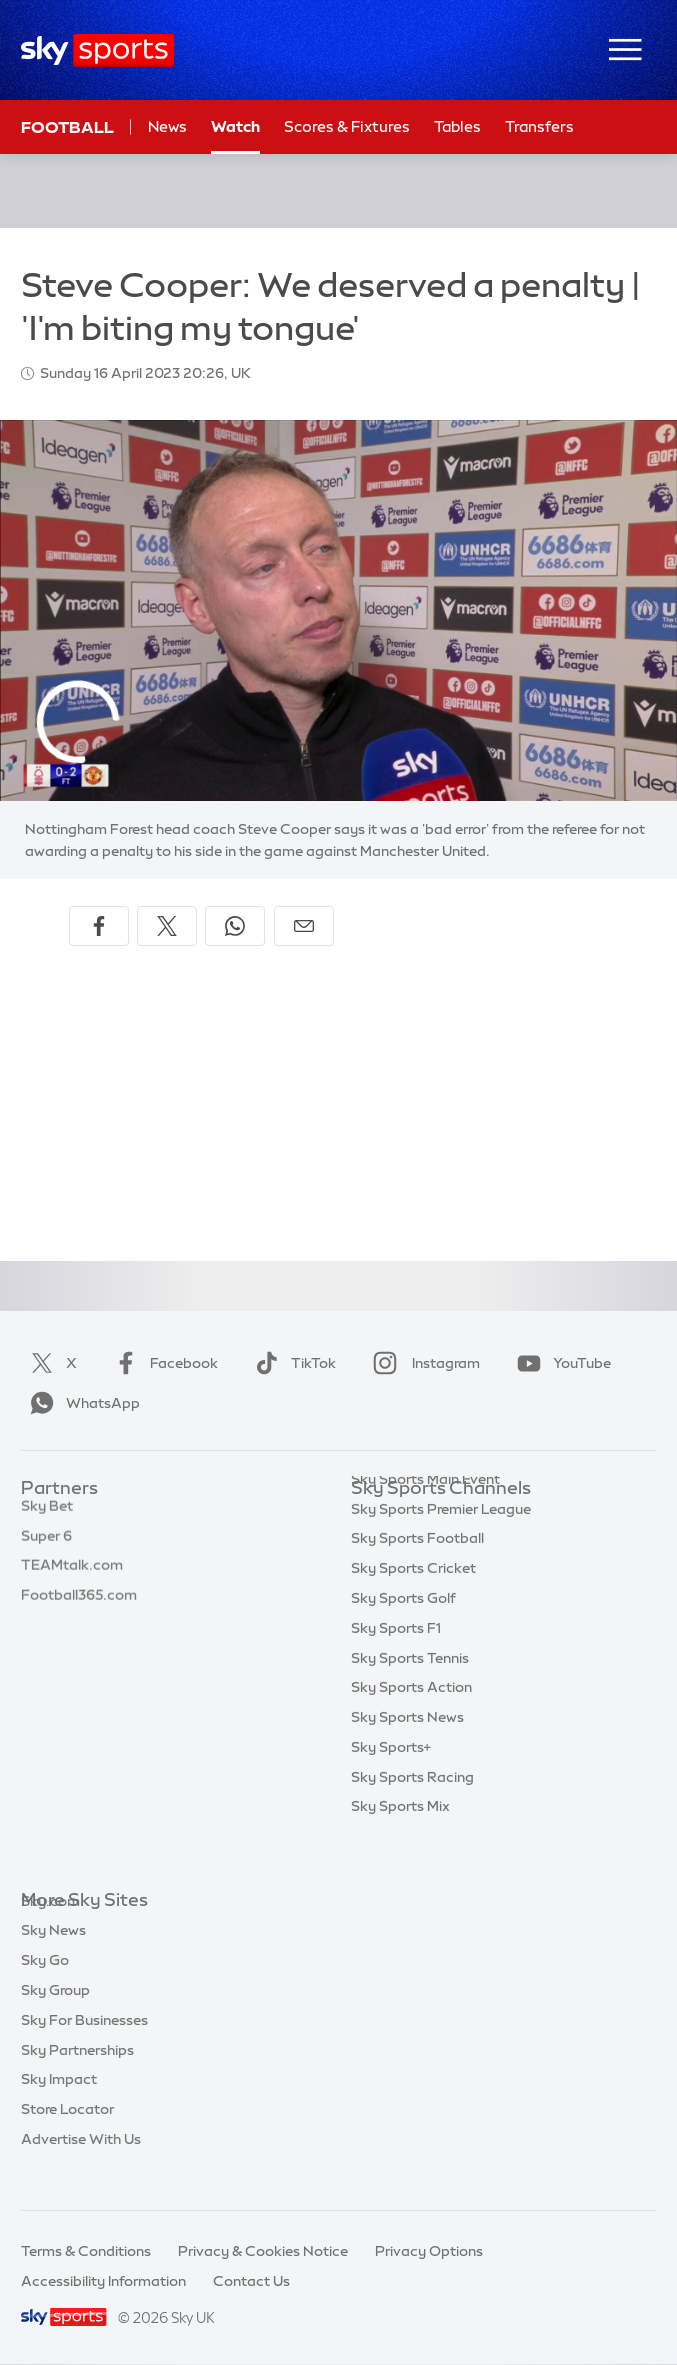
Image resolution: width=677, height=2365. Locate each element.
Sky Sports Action (411, 1727)
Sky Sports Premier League (441, 1549)
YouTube (560, 1363)
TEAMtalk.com (72, 1578)
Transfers (539, 126)
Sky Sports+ (391, 1787)
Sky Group (55, 2020)
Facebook (162, 1363)
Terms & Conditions (86, 2251)
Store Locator (67, 2139)
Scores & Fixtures (347, 126)
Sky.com (50, 1931)
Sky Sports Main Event (425, 1519)
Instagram (422, 1363)
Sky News (53, 1960)
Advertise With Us (81, 2169)
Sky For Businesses (84, 2050)
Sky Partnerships (77, 2080)
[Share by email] (304, 926)
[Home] (97, 50)
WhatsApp (81, 1403)
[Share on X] (167, 926)
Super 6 (46, 1549)
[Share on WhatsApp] (235, 926)
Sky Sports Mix (400, 1846)
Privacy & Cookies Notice (263, 2251)
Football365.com (79, 1608)
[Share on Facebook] (99, 926)
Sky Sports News (407, 1757)
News (167, 126)
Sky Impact (59, 2109)
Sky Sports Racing (412, 1817)
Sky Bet (47, 1519)
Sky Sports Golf (403, 1638)
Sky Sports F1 (396, 1668)
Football (67, 127)
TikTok (291, 1363)
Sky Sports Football (417, 1578)
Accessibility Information (103, 2281)
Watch (235, 126)
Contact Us (251, 2281)
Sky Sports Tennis (410, 1698)
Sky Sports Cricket (413, 1608)
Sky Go (45, 1990)
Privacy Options (429, 2251)
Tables (457, 126)
